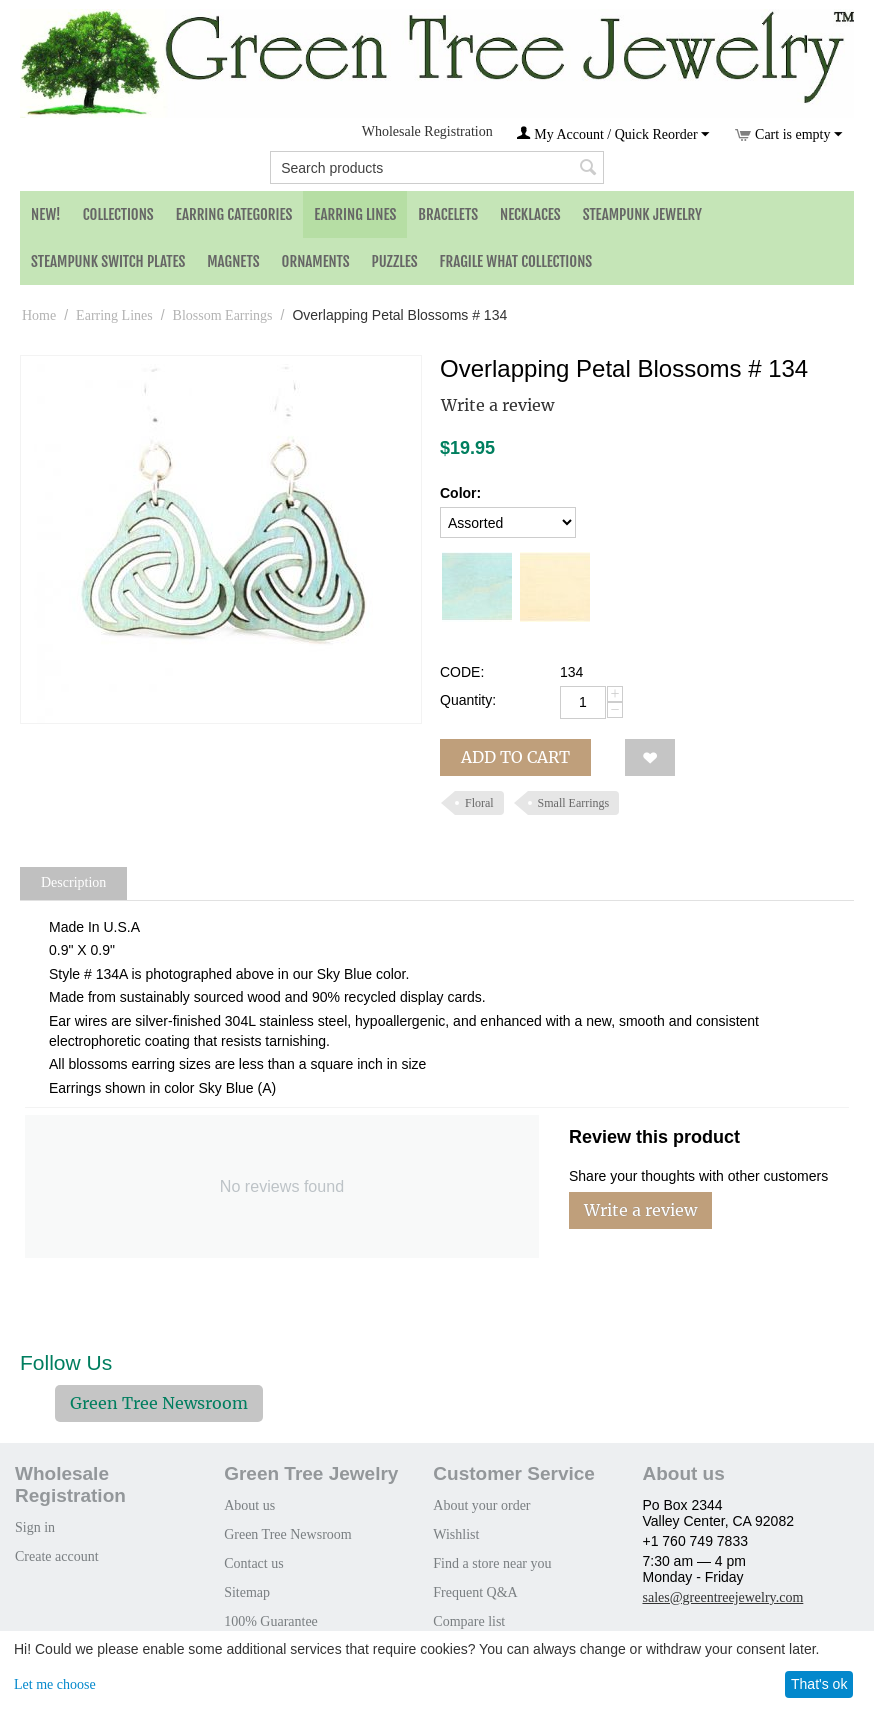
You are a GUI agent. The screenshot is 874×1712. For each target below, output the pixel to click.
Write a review (497, 405)
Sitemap (247, 1592)
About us (249, 1505)
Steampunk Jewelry (642, 214)
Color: (460, 493)
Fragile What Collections (516, 261)
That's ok (819, 1684)
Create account (57, 1556)
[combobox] (437, 167)
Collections (118, 214)
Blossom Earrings (223, 315)
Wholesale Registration (427, 131)
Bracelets (448, 214)
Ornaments (316, 261)
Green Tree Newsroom (159, 1403)
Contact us (254, 1563)
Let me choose (55, 1684)
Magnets (233, 261)
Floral (479, 803)
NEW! (46, 214)
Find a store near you (492, 1563)
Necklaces (530, 214)
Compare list (469, 1621)
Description (73, 882)
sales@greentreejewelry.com (722, 1597)
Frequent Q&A (475, 1592)
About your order (481, 1505)
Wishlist (456, 1534)
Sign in (35, 1527)
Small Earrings (574, 803)
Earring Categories (234, 214)
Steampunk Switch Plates (108, 261)
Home (39, 315)
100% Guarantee (271, 1621)
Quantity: (468, 700)
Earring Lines (355, 214)
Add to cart (515, 757)
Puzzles (395, 261)
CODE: (462, 672)
